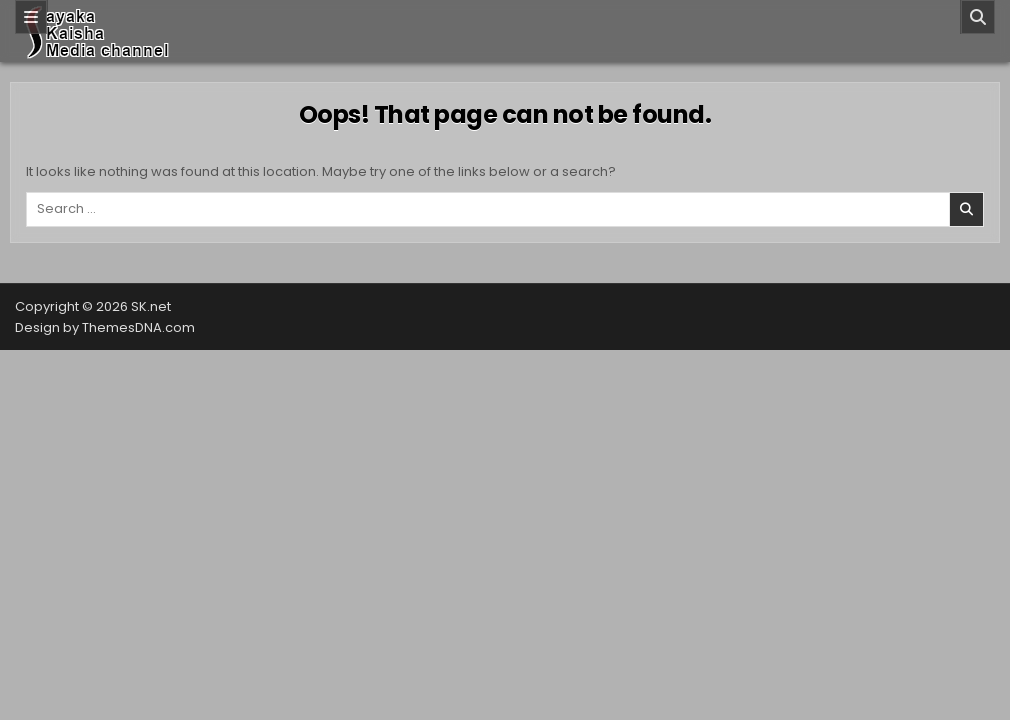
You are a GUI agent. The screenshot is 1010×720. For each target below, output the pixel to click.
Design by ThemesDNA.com (105, 327)
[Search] (978, 17)
